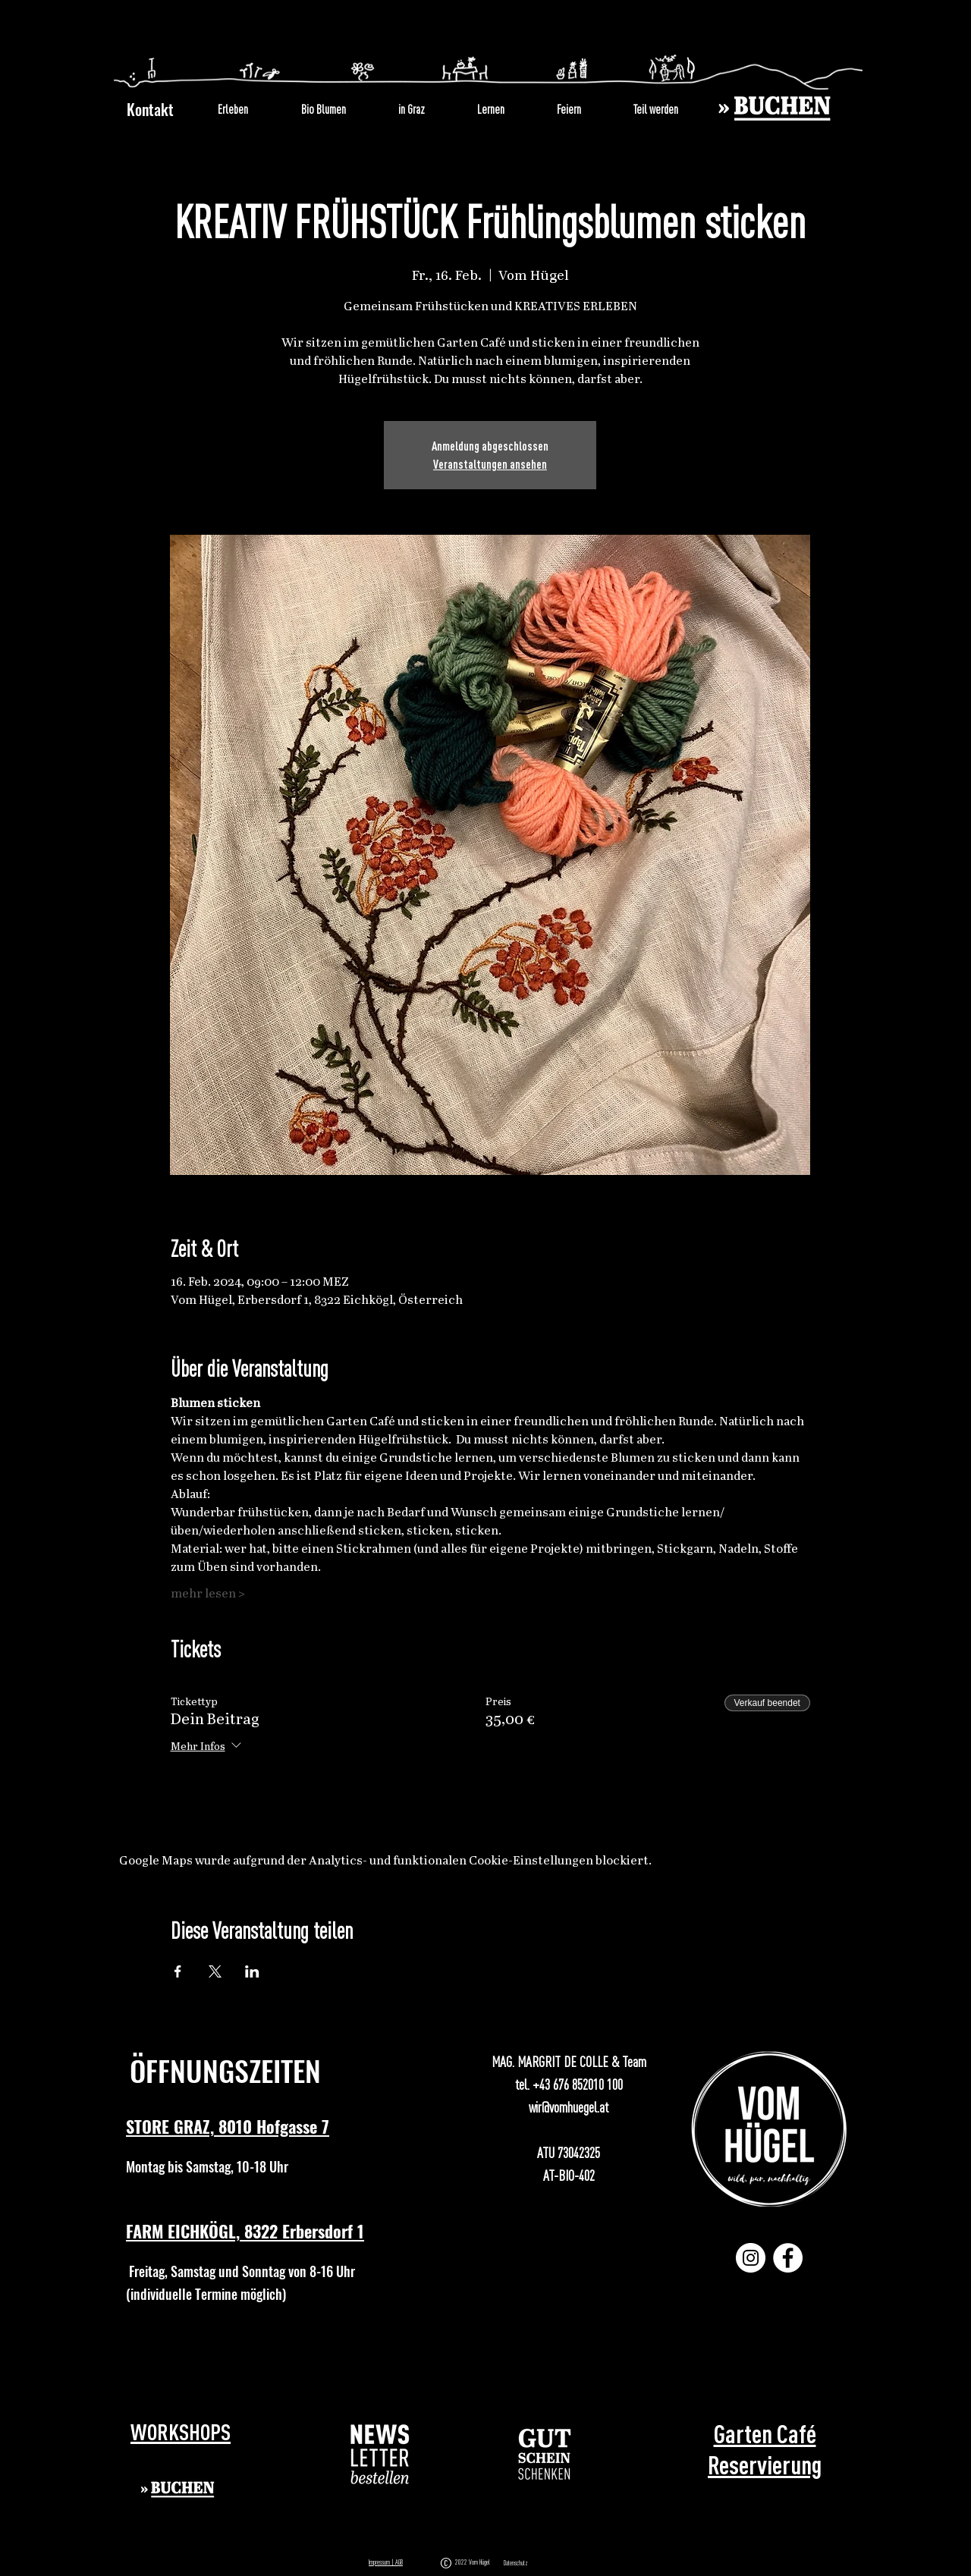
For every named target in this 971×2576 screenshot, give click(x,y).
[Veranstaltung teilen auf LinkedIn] (252, 1971)
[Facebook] (788, 2258)
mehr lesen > (208, 1594)
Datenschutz (516, 2563)
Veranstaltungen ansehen (490, 464)
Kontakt (150, 109)
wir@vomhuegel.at (568, 2107)
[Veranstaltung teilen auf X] (215, 1971)
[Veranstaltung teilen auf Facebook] (178, 1971)
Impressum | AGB (386, 2562)
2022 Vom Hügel (474, 2562)
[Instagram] (750, 2258)
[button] (380, 2454)
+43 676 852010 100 (578, 2084)
